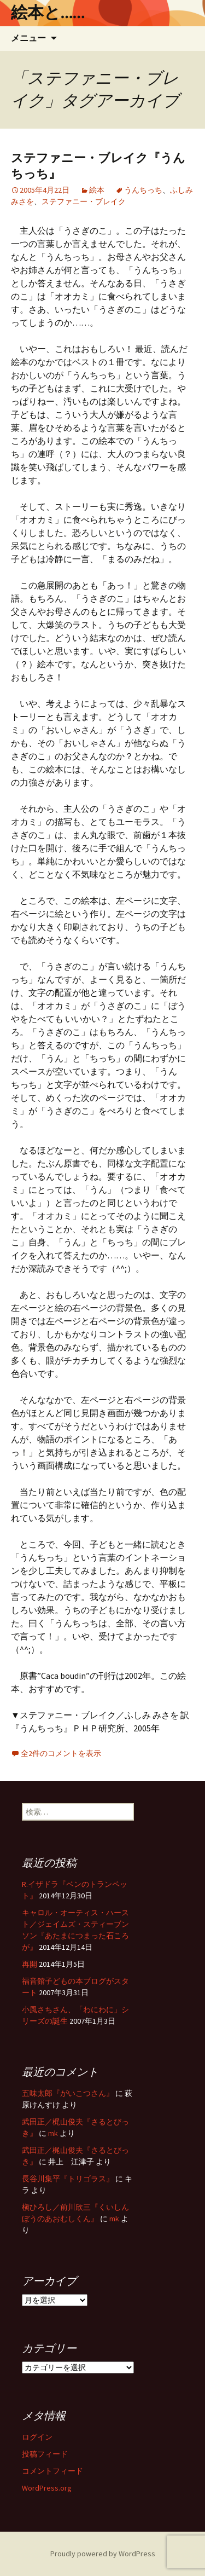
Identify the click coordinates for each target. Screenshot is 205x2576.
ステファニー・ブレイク (84, 201)
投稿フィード (45, 2454)
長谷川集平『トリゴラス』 (68, 2179)
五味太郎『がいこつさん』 (68, 2093)
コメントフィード (52, 2471)
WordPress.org (47, 2488)
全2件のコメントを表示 (61, 1753)
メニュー (28, 38)
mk (53, 2133)
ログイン (37, 2437)
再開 (29, 1964)
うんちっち (143, 190)
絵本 (96, 190)
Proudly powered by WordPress (102, 2553)
